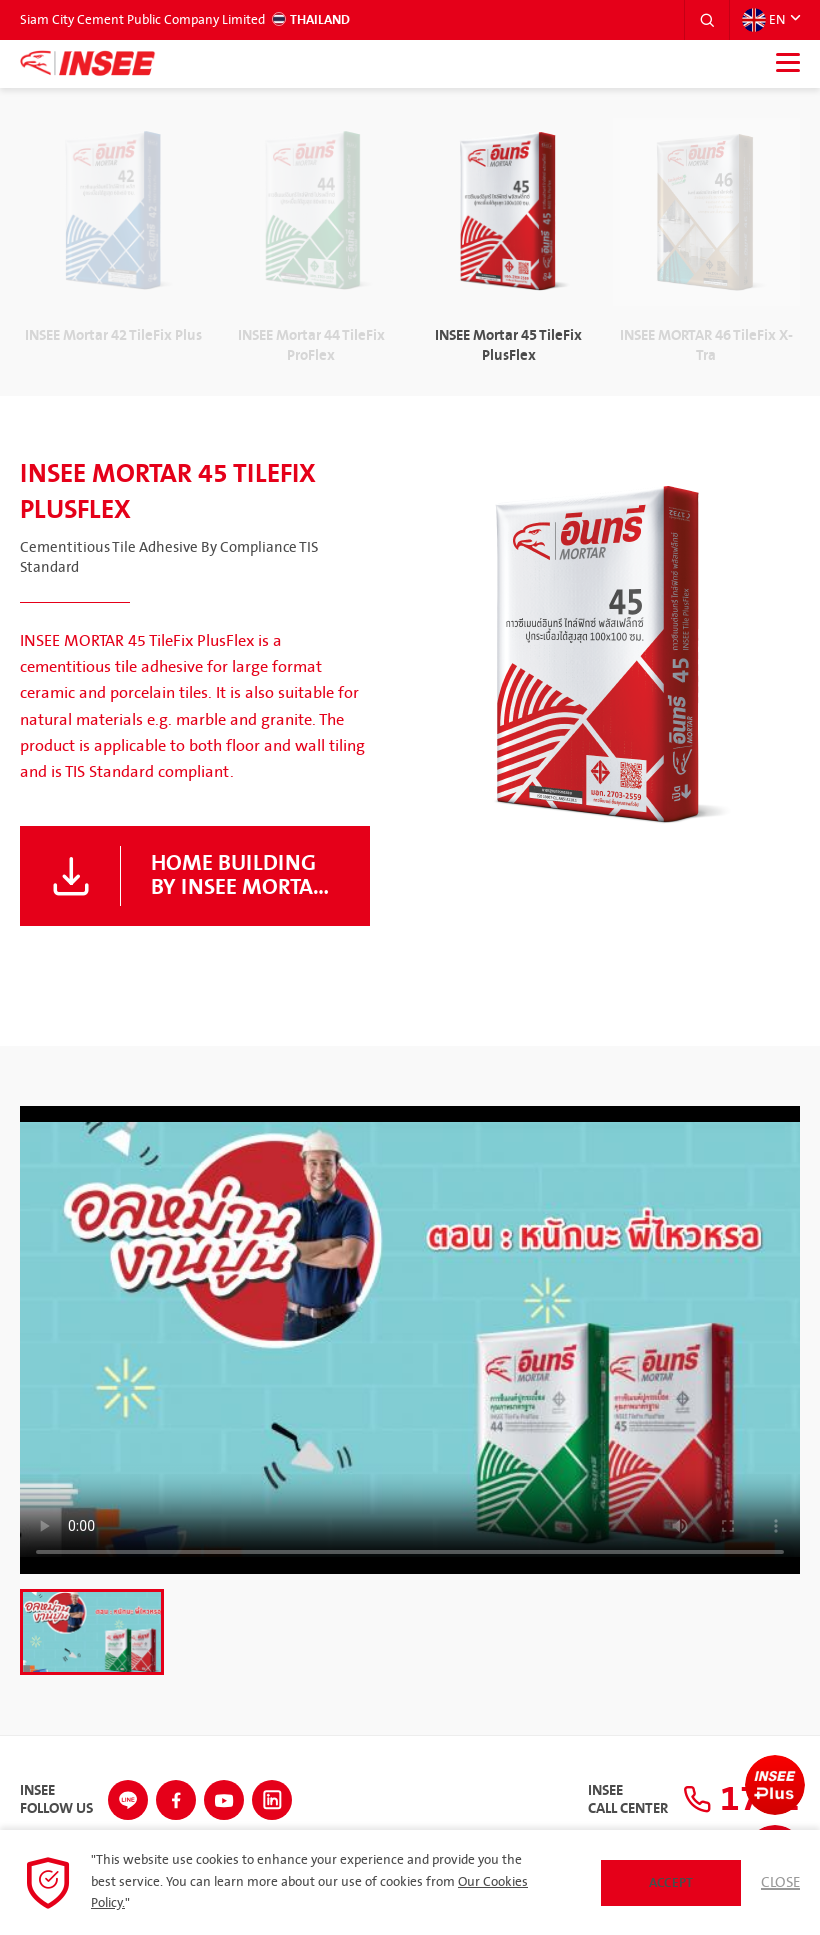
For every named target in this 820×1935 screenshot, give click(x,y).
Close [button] (780, 1883)
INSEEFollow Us (56, 1800)
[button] (707, 20)
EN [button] (763, 20)
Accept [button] (671, 1883)
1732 (741, 1799)
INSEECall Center (628, 1800)
